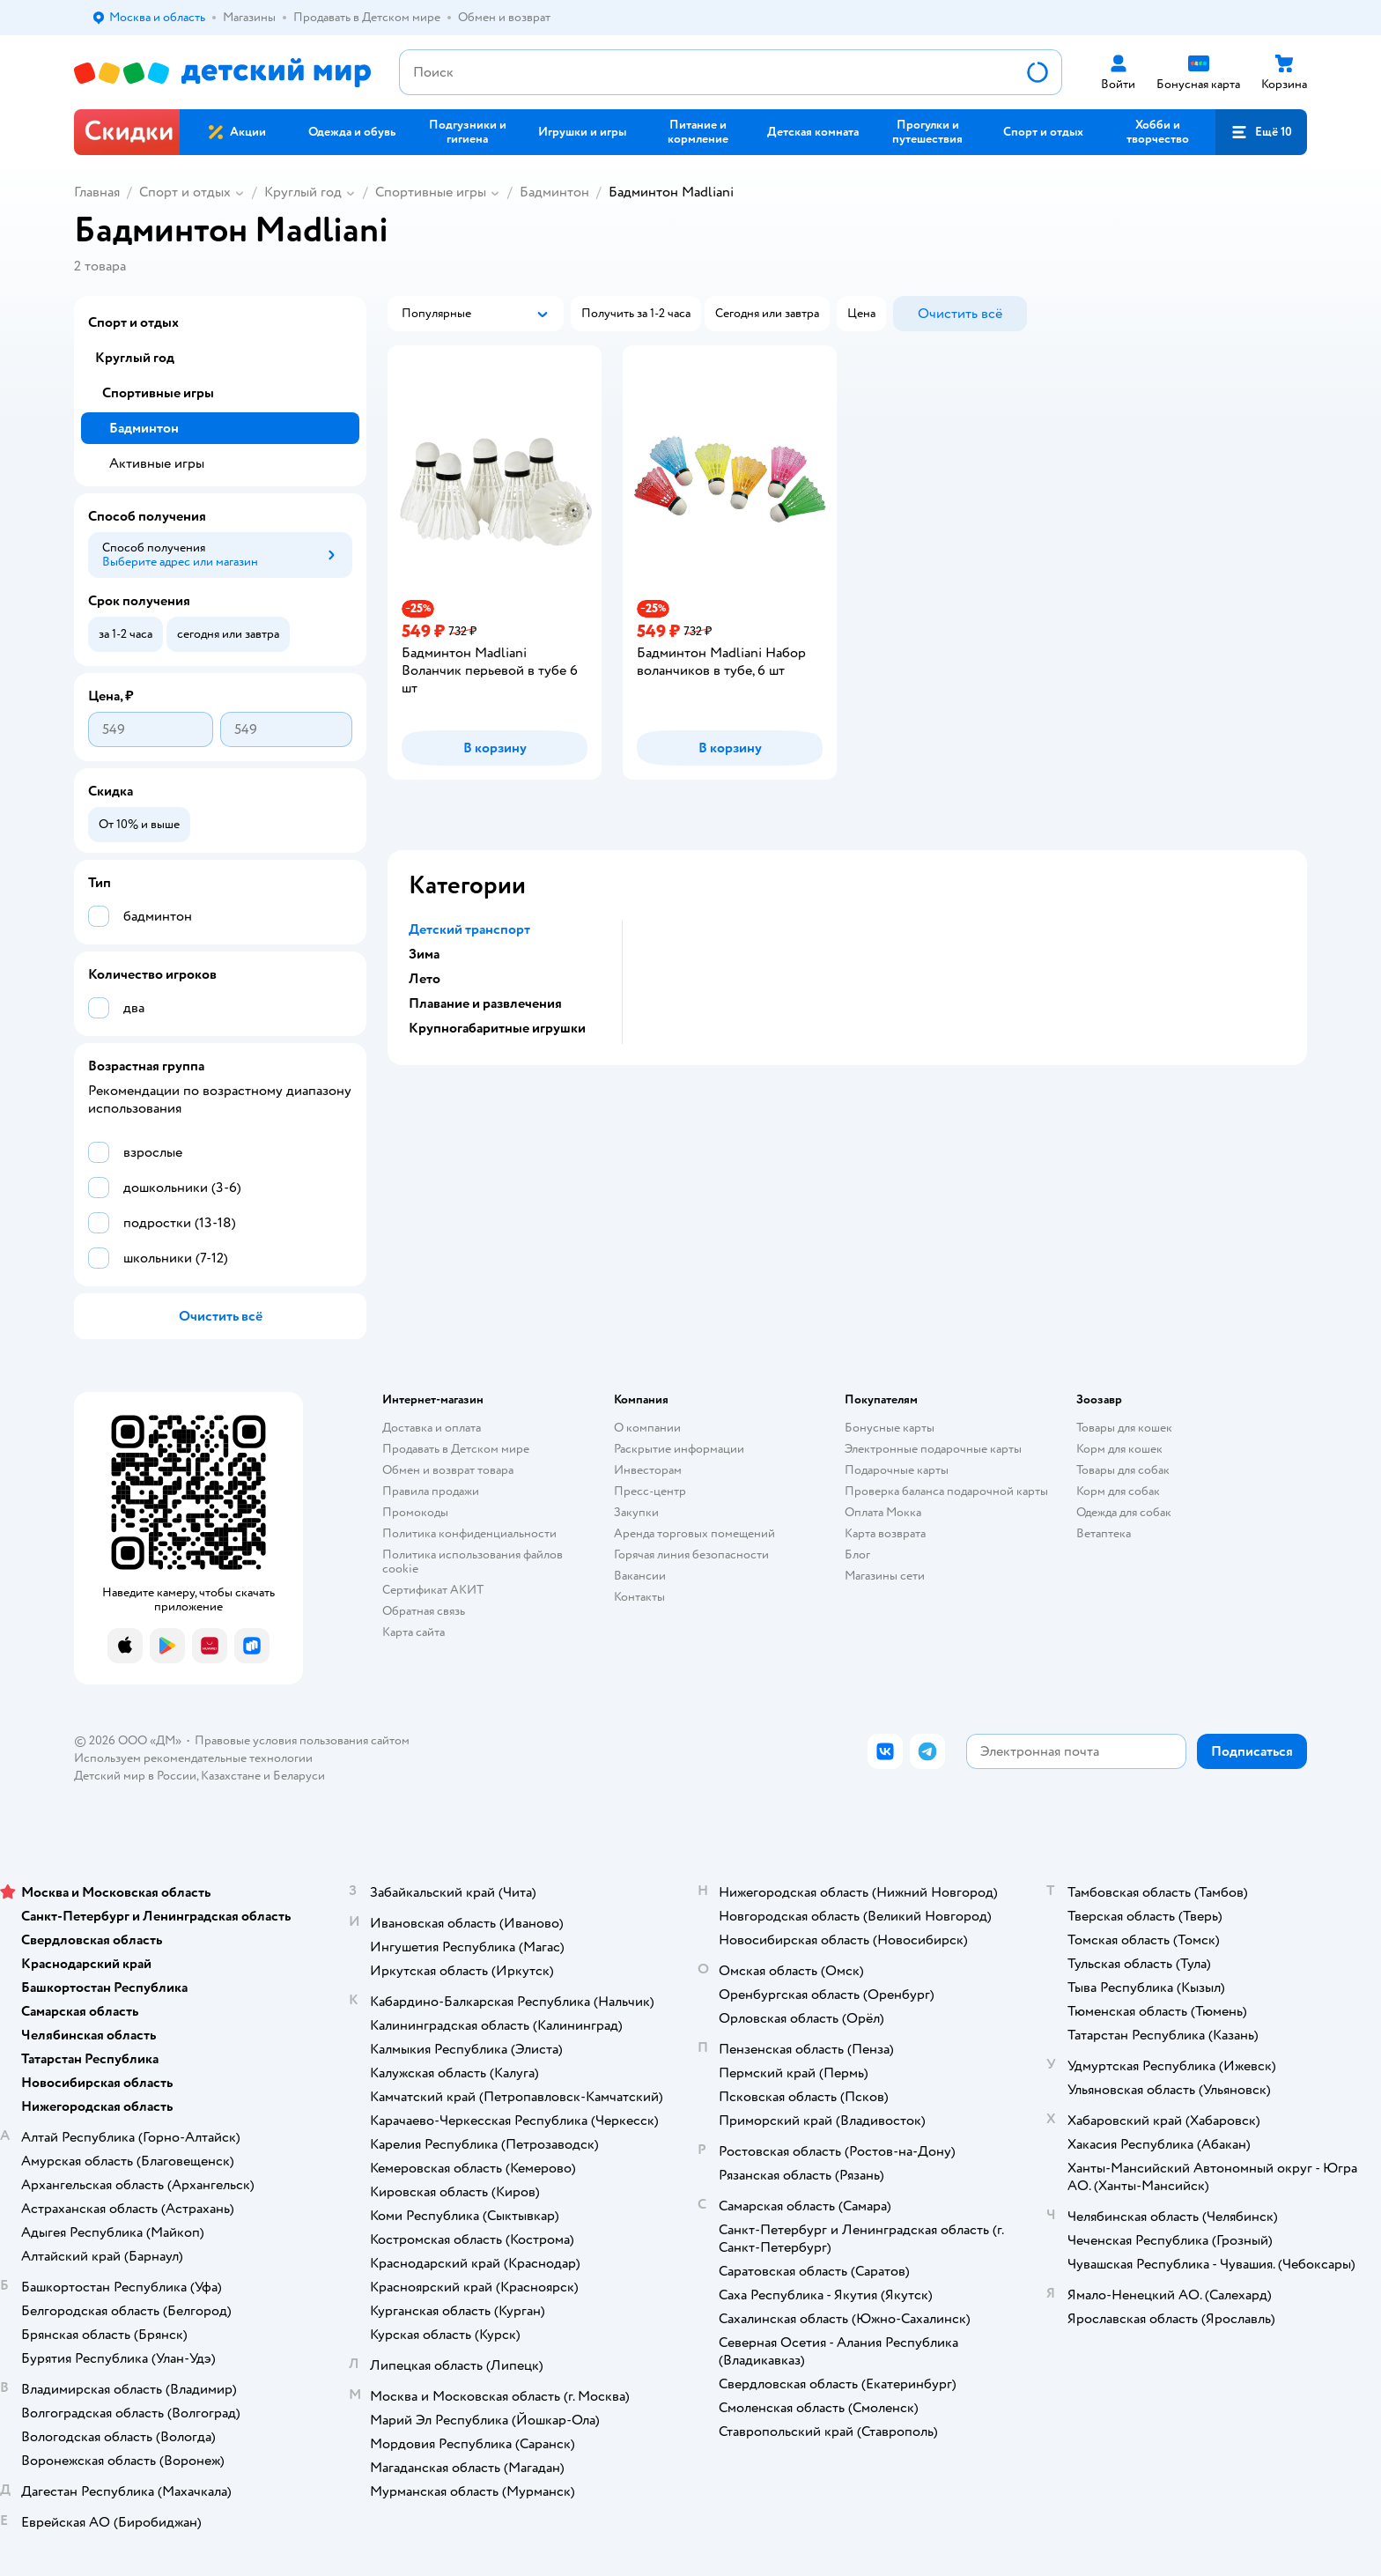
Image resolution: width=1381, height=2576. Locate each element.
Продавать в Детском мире (455, 1448)
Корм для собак (1118, 1491)
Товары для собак (1123, 1469)
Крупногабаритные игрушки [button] (497, 1028)
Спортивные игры (430, 192)
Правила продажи (430, 1491)
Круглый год (303, 192)
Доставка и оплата (431, 1427)
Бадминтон (554, 192)
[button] (1261, 132)
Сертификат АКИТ (433, 1589)
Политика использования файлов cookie (472, 1561)
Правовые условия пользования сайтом (302, 1740)
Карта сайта (413, 1632)
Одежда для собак (1123, 1512)
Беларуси (299, 1775)
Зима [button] (424, 954)
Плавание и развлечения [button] (485, 1003)
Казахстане (231, 1775)
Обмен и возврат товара (447, 1469)
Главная (97, 192)
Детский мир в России (135, 1775)
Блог (857, 1554)
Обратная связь (423, 1610)
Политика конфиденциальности (469, 1533)
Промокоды (415, 1512)
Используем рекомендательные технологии (193, 1758)
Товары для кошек (1124, 1427)
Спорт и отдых (185, 192)
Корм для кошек (1119, 1448)
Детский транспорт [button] (469, 929)
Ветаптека (1103, 1533)
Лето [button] (424, 979)
